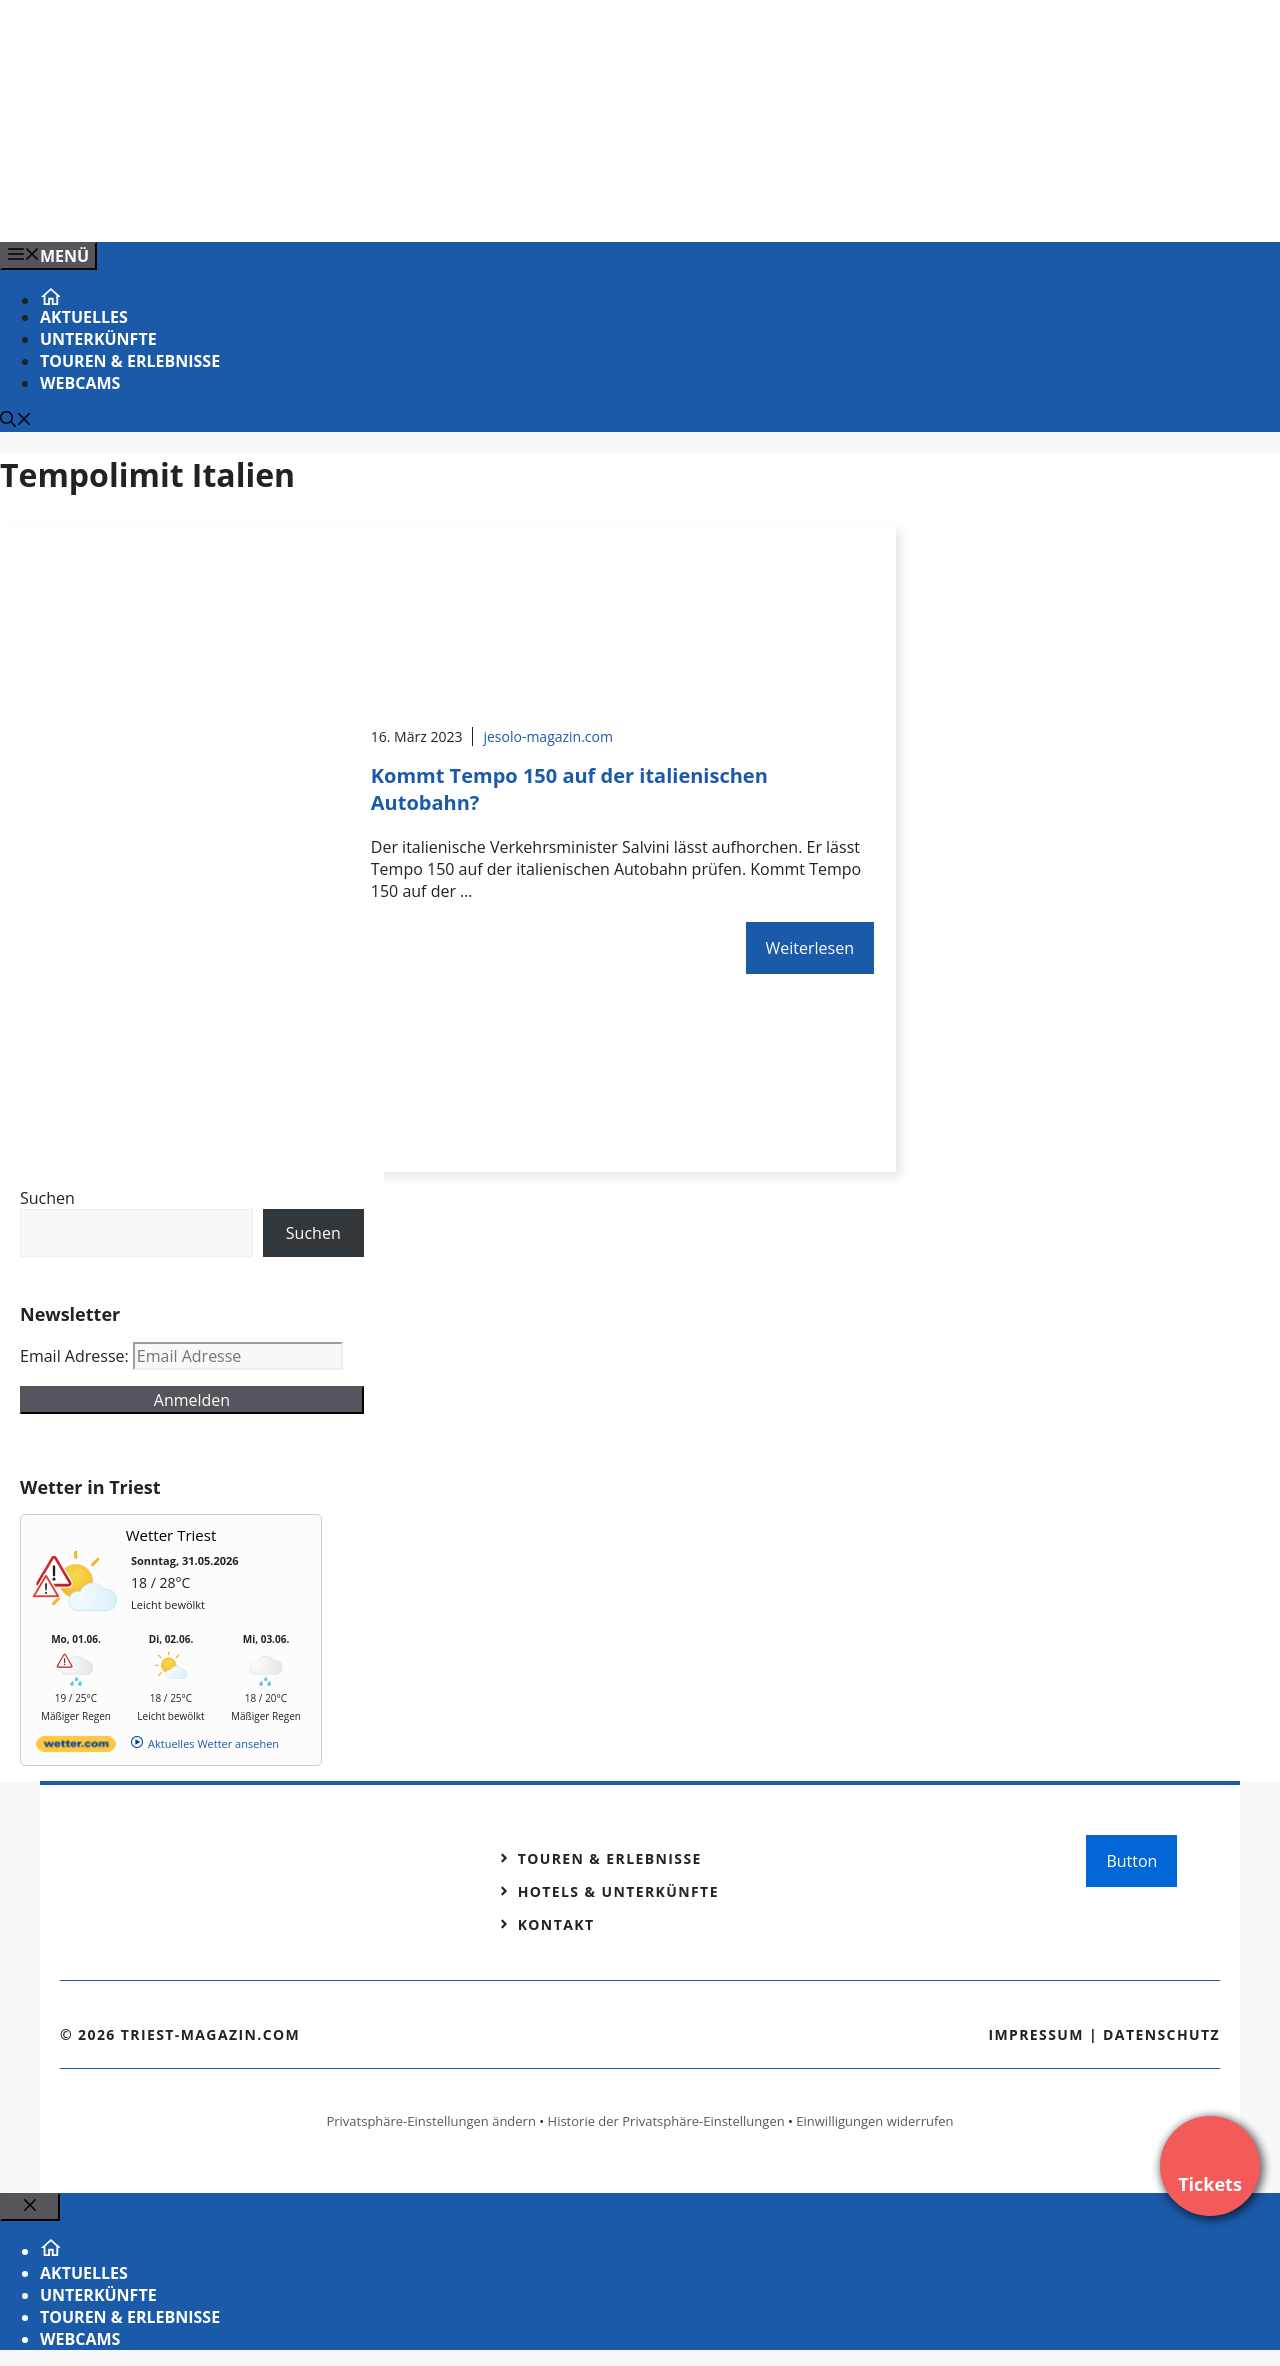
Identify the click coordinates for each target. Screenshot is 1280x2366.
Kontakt (556, 1924)
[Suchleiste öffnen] (16, 421)
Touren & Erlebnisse (130, 361)
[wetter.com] (76, 1747)
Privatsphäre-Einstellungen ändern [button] (430, 2121)
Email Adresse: (76, 1356)
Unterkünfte (98, 339)
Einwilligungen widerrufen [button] (874, 2121)
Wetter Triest (171, 1535)
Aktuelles (84, 317)
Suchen (47, 1198)
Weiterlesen (810, 948)
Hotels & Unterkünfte (618, 1891)
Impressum (1036, 2034)
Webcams (80, 383)
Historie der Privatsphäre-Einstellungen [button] (666, 2121)
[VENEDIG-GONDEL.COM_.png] (404, 205)
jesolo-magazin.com (548, 736)
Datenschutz (1161, 2034)
